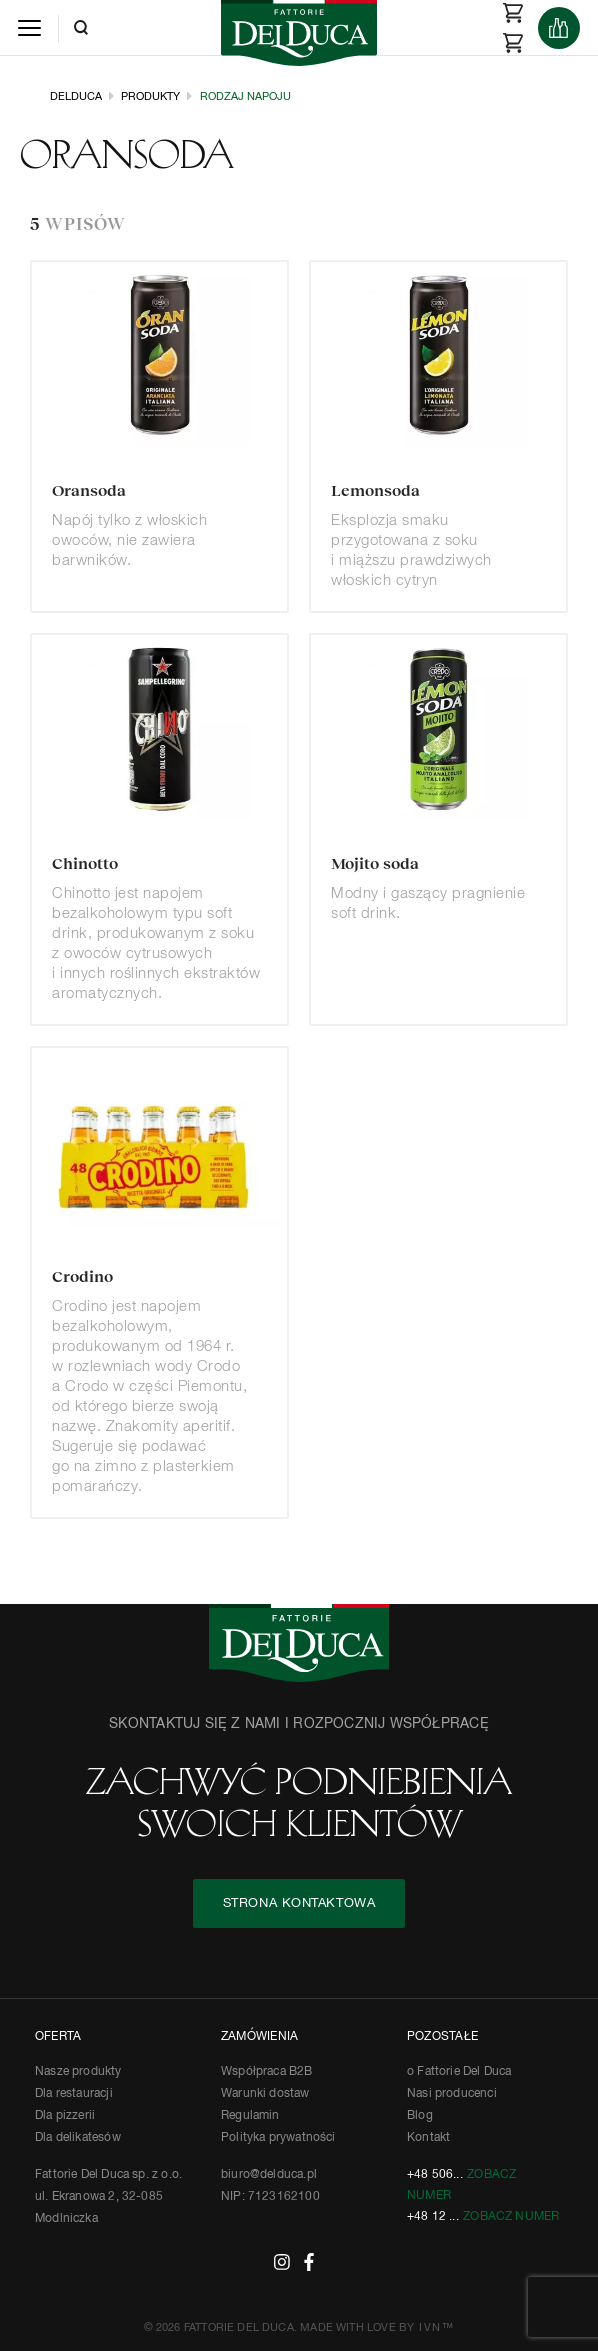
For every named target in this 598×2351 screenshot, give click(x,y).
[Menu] (29, 27)
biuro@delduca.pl (269, 2175)
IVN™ (436, 2327)
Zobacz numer (511, 2217)
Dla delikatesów (78, 2138)
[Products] (559, 28)
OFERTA (58, 2037)
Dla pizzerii (65, 2116)
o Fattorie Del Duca (459, 2072)
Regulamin (250, 2116)
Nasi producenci (452, 2094)
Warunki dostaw (265, 2094)
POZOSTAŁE (442, 2037)
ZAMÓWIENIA (259, 2037)
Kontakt (428, 2138)
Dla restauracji (74, 2094)
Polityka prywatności (278, 2138)
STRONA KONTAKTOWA (299, 1903)
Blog (420, 2116)
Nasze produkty (78, 2072)
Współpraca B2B (267, 2072)
